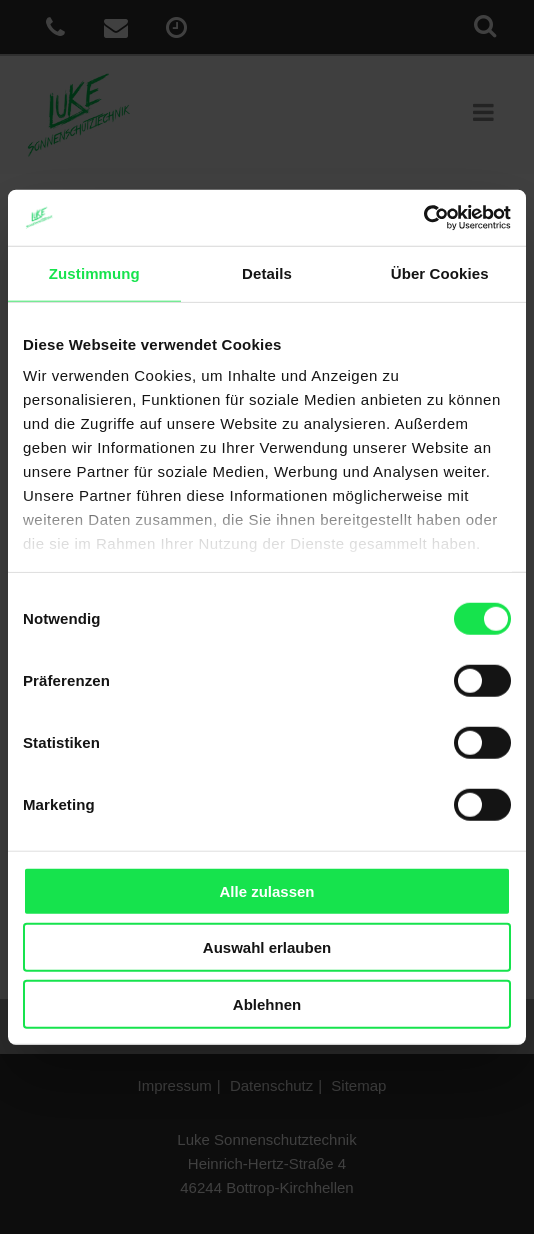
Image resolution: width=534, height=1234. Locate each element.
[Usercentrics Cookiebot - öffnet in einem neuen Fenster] (423, 218)
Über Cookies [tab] (440, 272)
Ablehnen (267, 1003)
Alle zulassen (266, 890)
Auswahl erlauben (267, 947)
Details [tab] (267, 272)
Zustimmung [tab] (94, 272)
